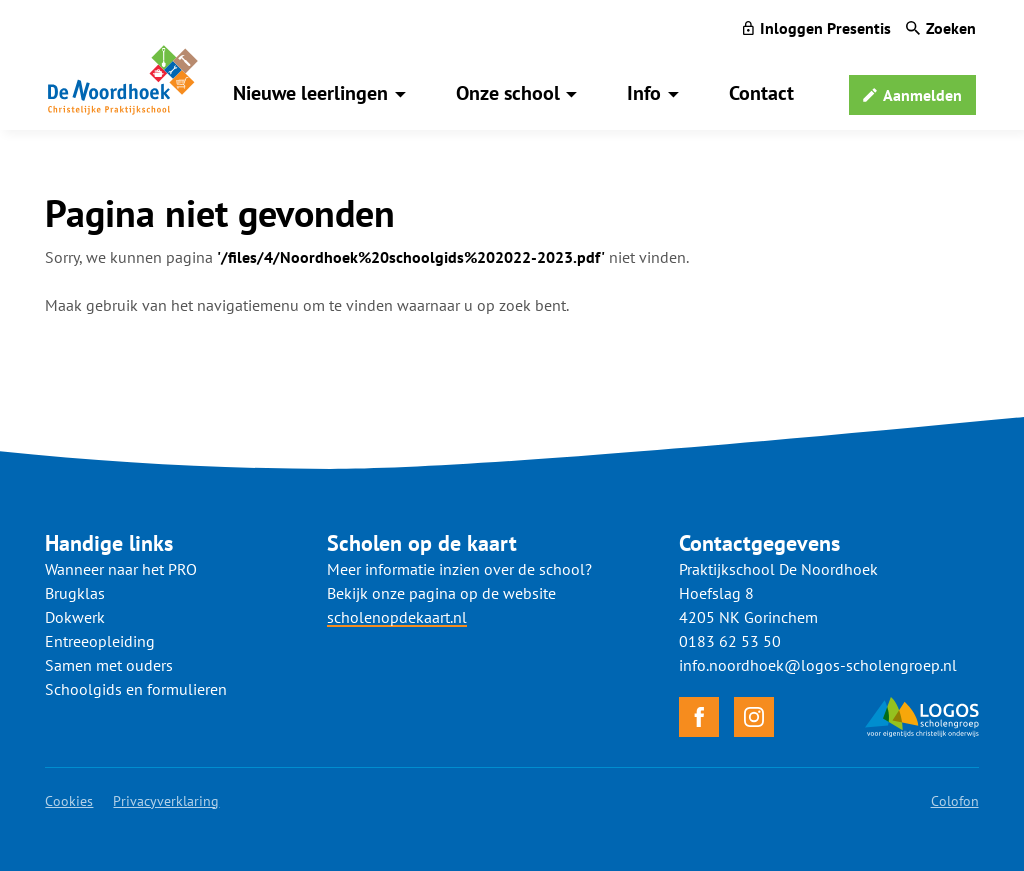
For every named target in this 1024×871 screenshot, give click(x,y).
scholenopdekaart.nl (397, 617)
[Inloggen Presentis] (817, 28)
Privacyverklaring (166, 801)
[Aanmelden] (912, 95)
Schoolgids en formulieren (136, 689)
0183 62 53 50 (730, 641)
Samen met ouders (109, 665)
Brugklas (75, 593)
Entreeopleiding (100, 641)
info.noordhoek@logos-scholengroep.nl (818, 665)
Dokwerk (75, 617)
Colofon (955, 801)
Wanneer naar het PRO (121, 569)
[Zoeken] (941, 28)
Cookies (69, 801)
